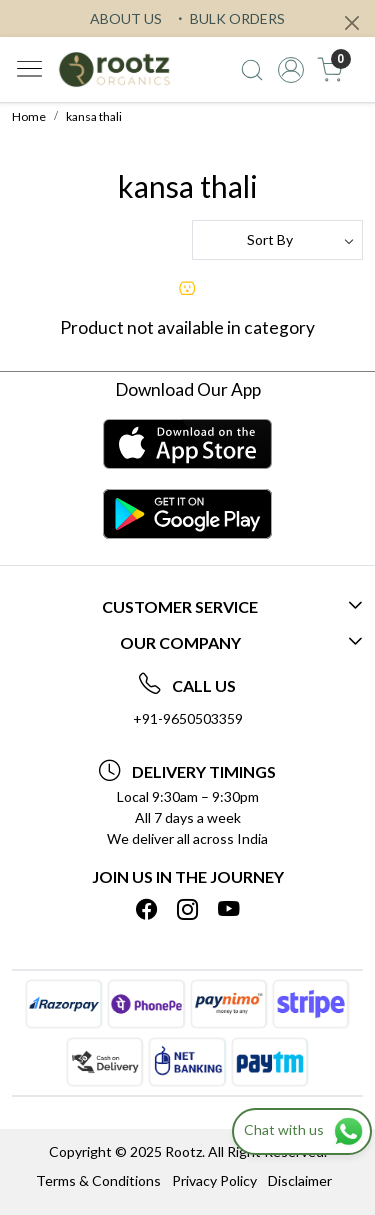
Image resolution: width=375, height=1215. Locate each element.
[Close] (352, 23)
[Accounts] (290, 70)
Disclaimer (300, 1180)
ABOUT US (126, 18)
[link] (252, 70)
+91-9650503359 (188, 718)
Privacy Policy (214, 1180)
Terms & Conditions (98, 1180)
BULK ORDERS (229, 18)
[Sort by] (278, 240)
